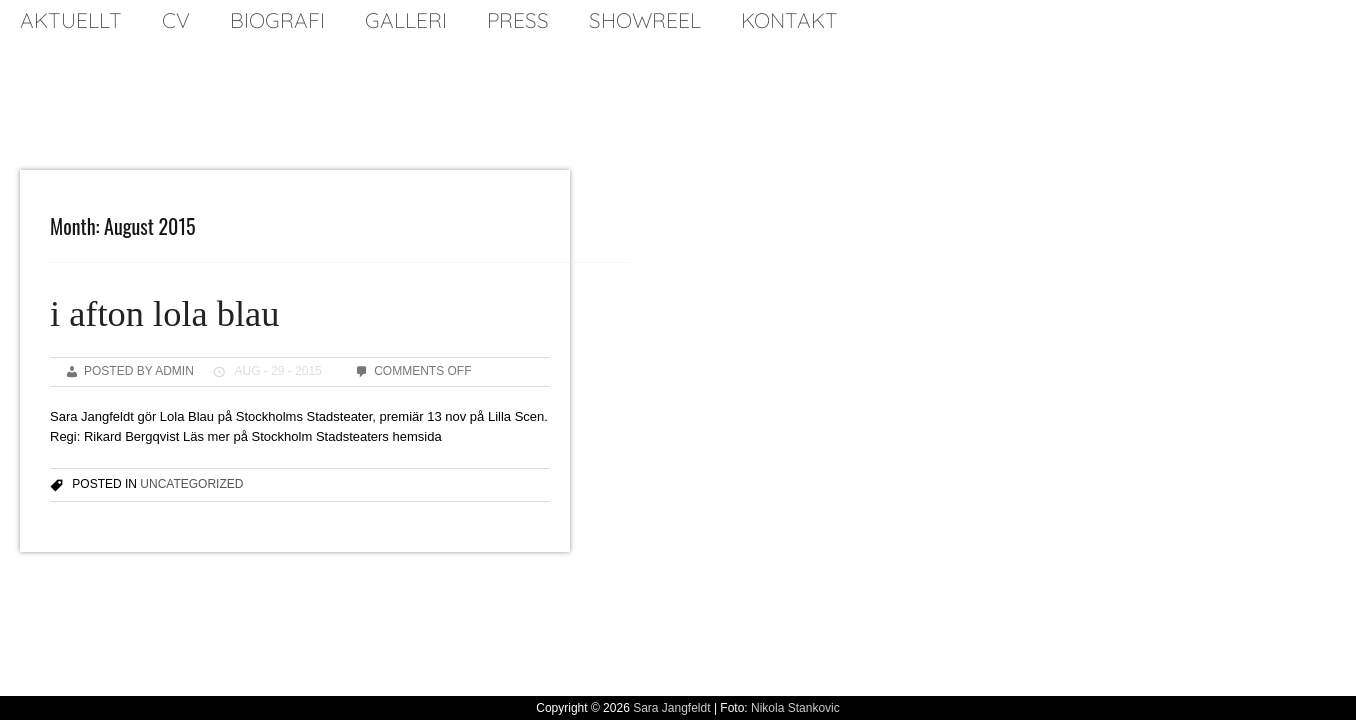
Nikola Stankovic (795, 708)
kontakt (789, 20)
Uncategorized (191, 484)
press (518, 20)
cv (176, 20)
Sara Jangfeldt (671, 708)
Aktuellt (71, 20)
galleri (406, 20)
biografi (277, 20)
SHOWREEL (645, 20)
